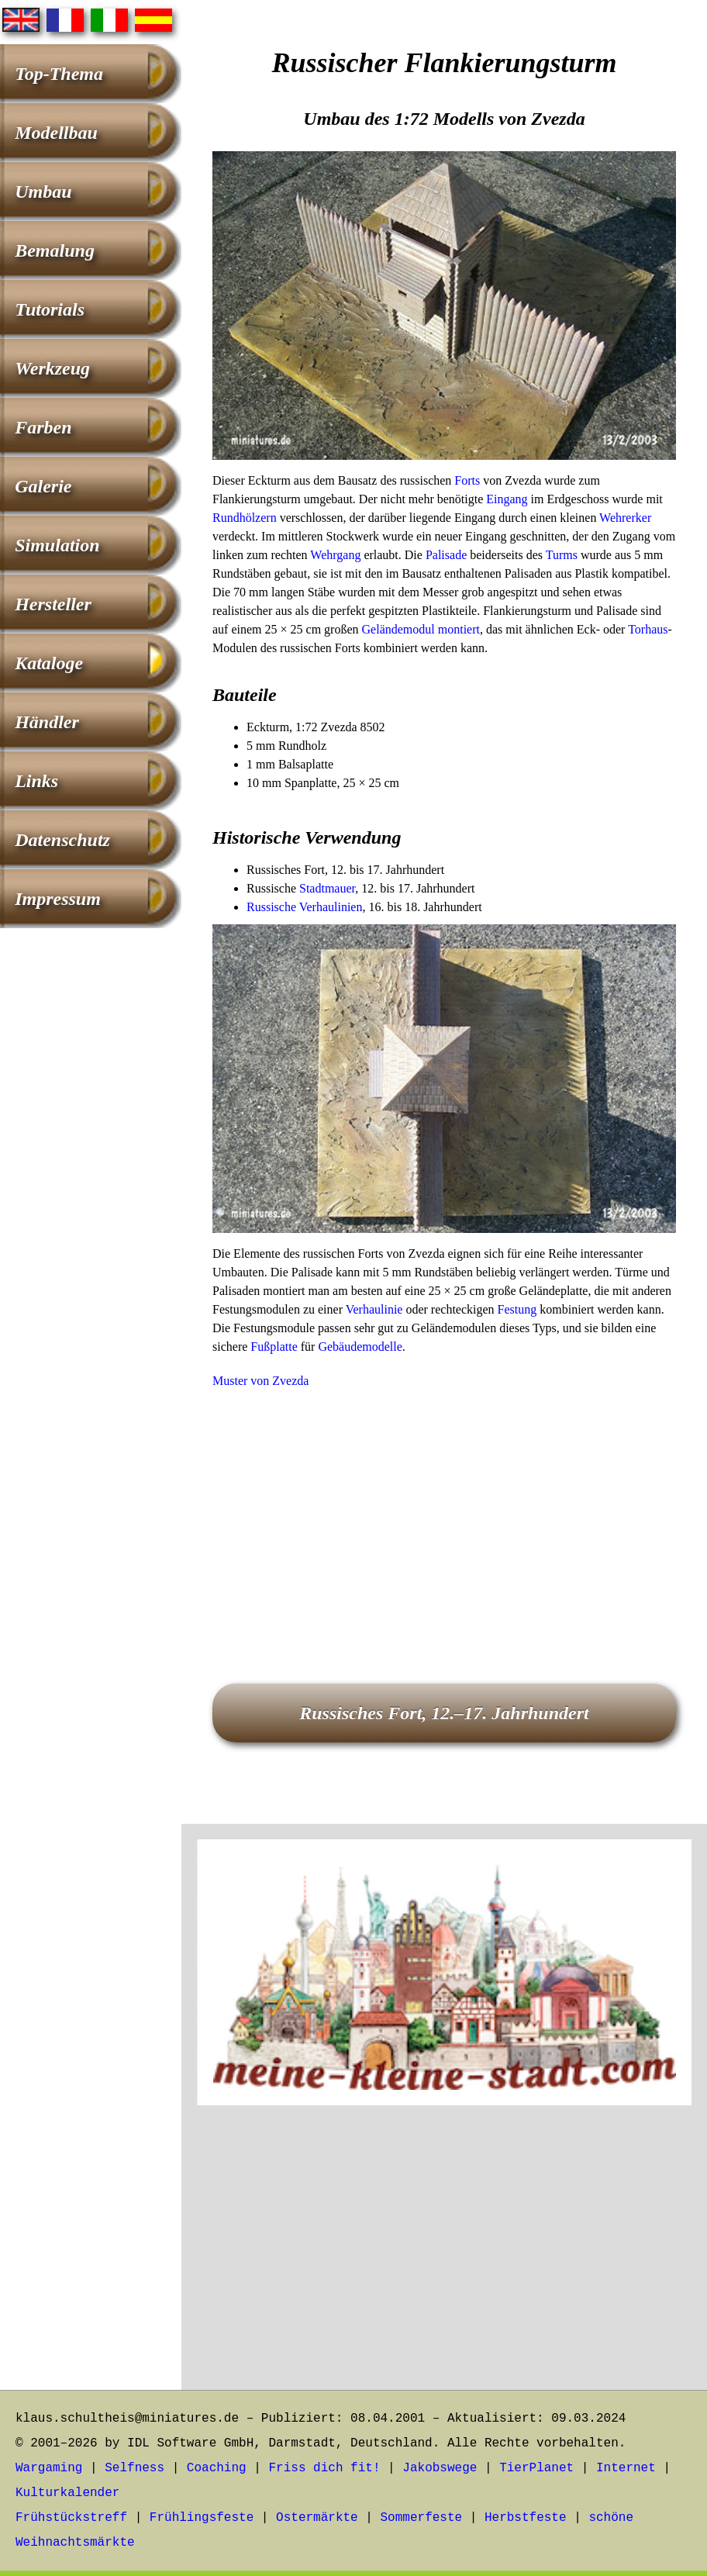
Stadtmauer (327, 888)
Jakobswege (439, 2468)
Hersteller (53, 604)
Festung (517, 1309)
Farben (43, 427)
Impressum (58, 899)
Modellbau (56, 133)
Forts (467, 480)
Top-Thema (59, 74)
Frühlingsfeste (201, 2518)
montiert (459, 629)
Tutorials (49, 309)
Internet (626, 2468)
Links (36, 781)
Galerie (43, 486)
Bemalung (55, 250)
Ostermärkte (317, 2518)
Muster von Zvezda (260, 1380)
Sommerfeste (422, 2518)
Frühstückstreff (71, 2518)
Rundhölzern (244, 517)
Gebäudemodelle (360, 1346)
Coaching (217, 2468)
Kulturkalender (67, 2493)
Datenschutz (62, 840)
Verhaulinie (374, 1309)
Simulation (57, 545)
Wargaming (49, 2468)
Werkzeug (52, 368)
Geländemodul (398, 629)
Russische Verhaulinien (304, 906)
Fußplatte (273, 1346)
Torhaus (647, 629)
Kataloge (49, 663)
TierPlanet (536, 2468)
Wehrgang (335, 554)
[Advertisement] (444, 1514)
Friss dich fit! (324, 2468)
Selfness (134, 2468)
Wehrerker (625, 517)
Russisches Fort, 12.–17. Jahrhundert (443, 1713)
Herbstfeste (526, 2518)
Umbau (43, 191)
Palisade (446, 554)
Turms (562, 554)
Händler (47, 722)
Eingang (506, 499)
